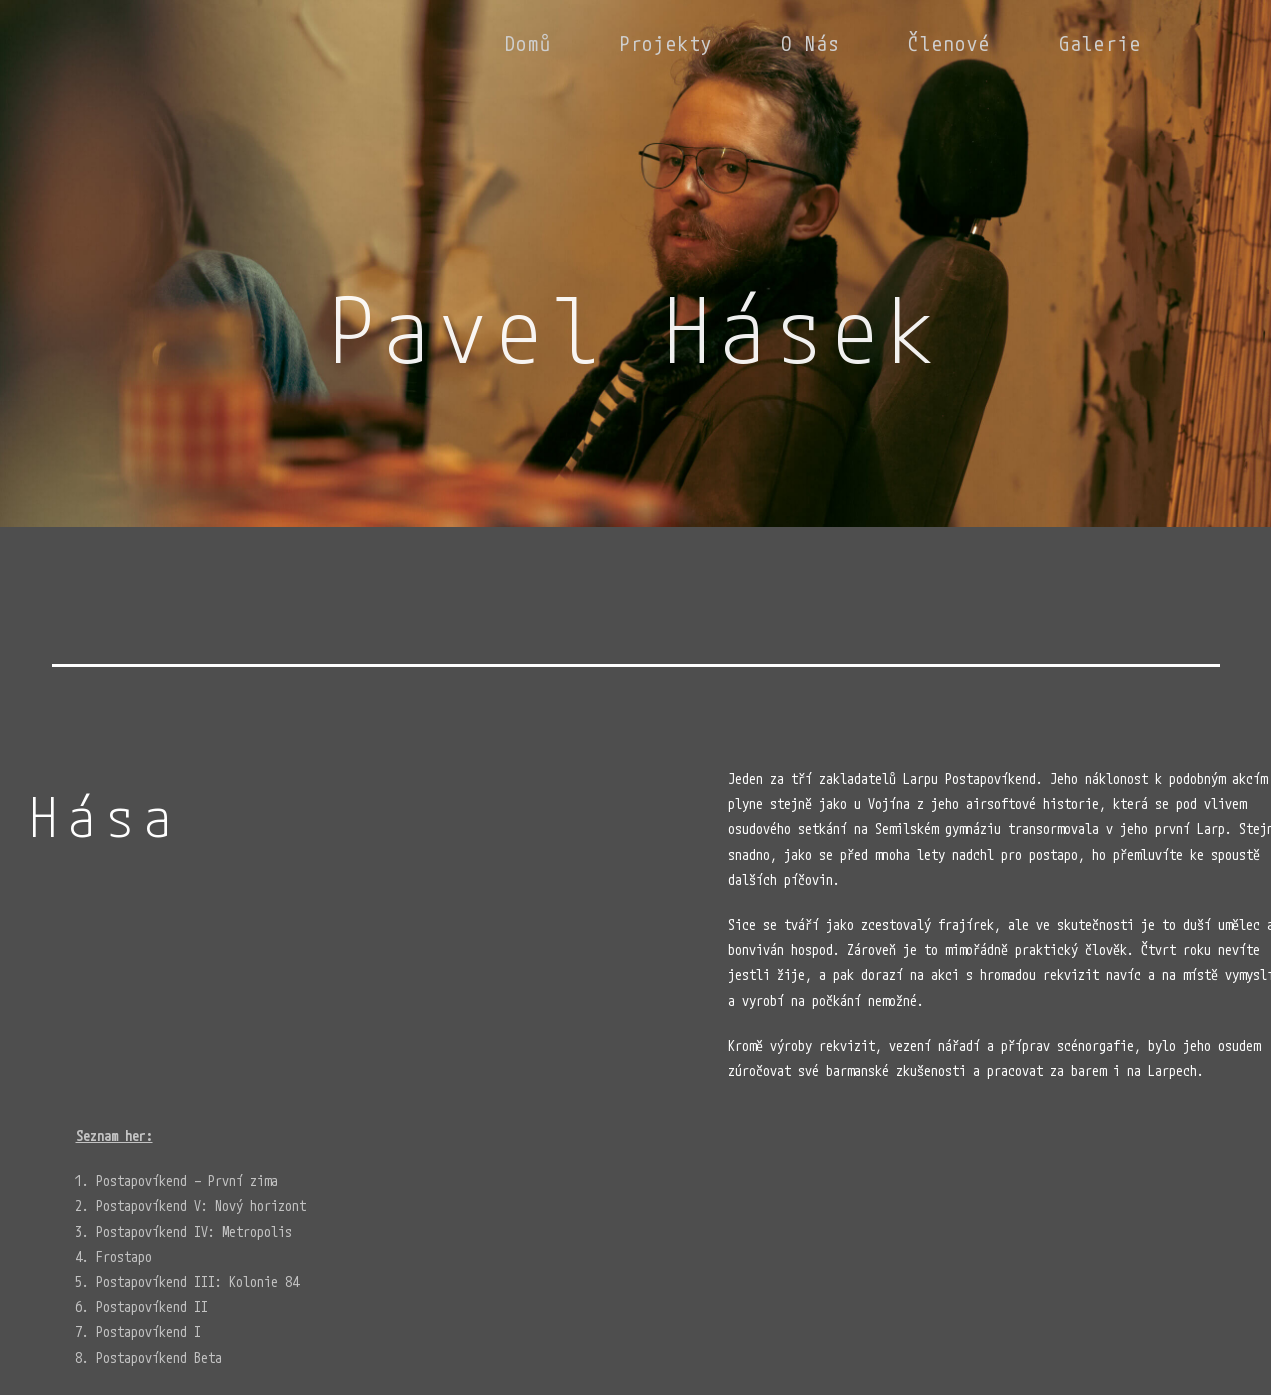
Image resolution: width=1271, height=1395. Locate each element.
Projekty (666, 43)
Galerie (1100, 43)
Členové (949, 43)
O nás (810, 43)
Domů (528, 43)
